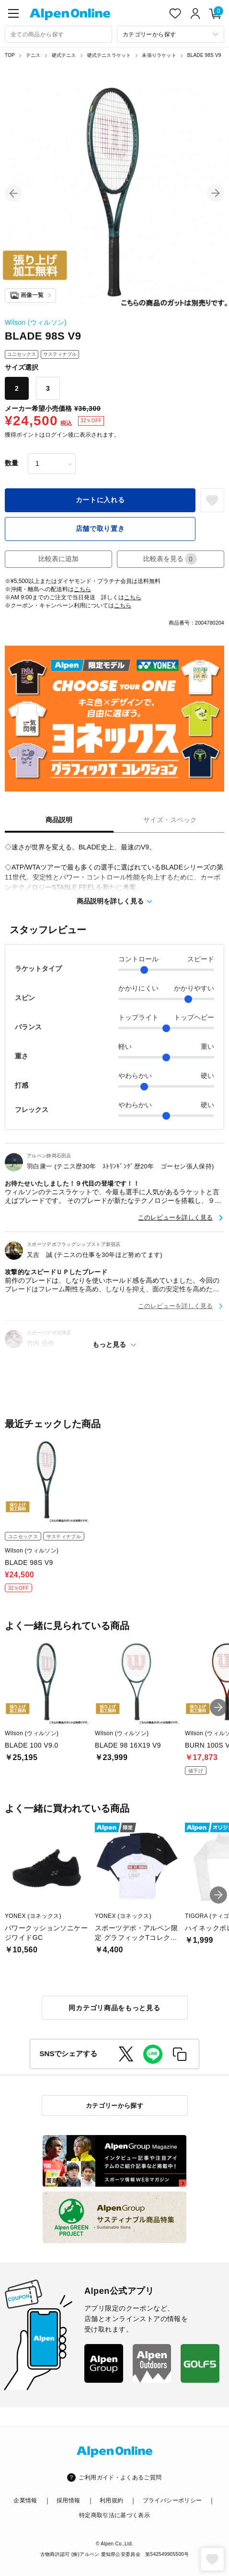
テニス (33, 55)
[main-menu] (13, 13)
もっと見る (109, 1344)
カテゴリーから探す (115, 2105)
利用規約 (111, 2500)
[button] (13, 193)
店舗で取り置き (100, 528)
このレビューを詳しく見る (175, 1217)
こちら (82, 589)
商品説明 (59, 820)
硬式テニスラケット (109, 55)
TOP (10, 55)
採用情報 (68, 2500)
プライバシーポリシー (172, 2500)
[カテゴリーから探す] (170, 34)
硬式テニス (64, 55)
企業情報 (25, 2500)
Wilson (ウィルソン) (36, 322)
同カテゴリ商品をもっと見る (114, 2008)
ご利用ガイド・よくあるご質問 (120, 2477)
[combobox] (58, 34)
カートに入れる (100, 500)
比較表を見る (170, 559)
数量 (11, 463)
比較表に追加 (58, 558)
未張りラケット (159, 55)
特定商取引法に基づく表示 (114, 2515)
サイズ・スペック (170, 820)
